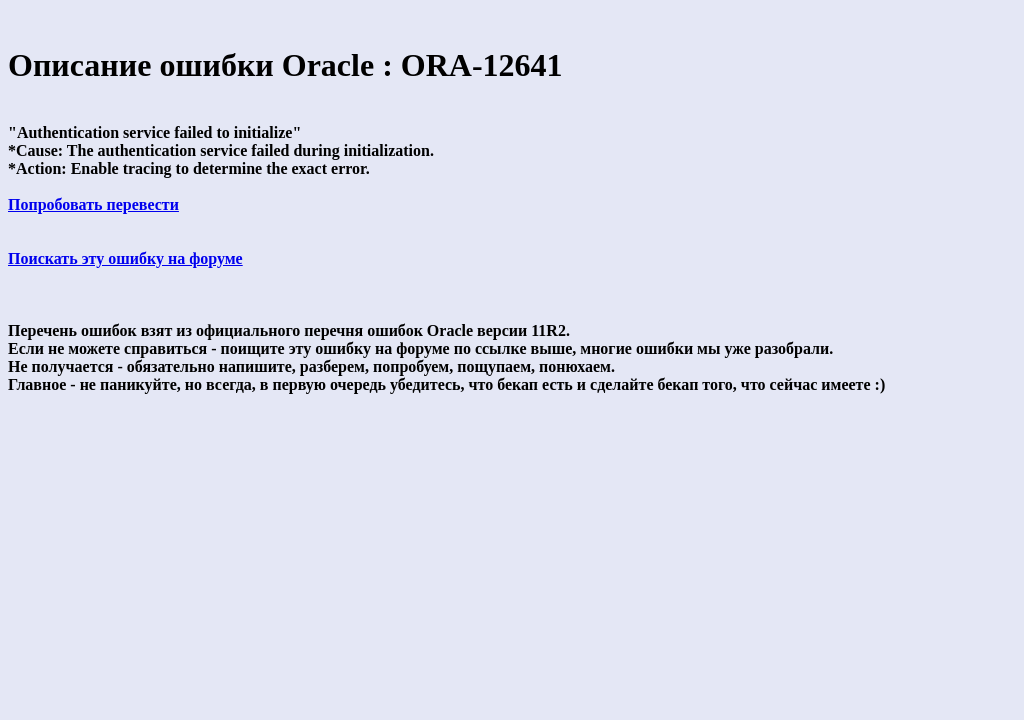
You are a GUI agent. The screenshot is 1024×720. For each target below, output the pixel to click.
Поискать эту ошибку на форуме (125, 258)
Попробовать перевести (93, 204)
